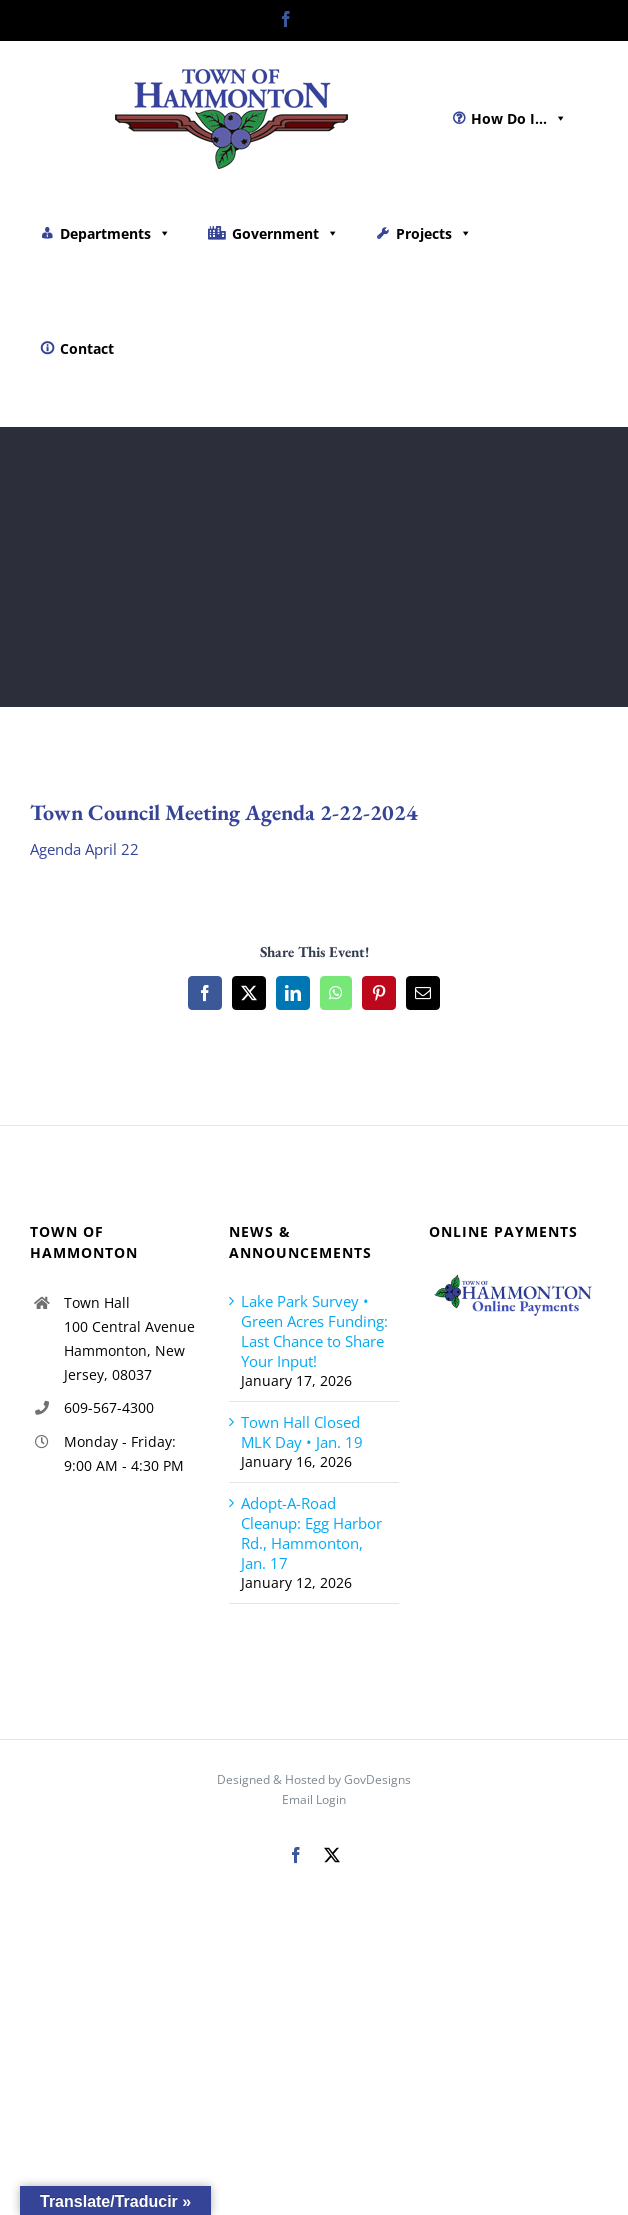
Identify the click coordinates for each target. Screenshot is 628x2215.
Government (285, 233)
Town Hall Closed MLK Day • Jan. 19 (302, 1432)
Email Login (314, 1799)
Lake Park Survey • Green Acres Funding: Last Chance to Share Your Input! (314, 1331)
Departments (115, 233)
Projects (434, 233)
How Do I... (519, 118)
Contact (87, 348)
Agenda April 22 (84, 849)
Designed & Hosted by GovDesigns (314, 1779)
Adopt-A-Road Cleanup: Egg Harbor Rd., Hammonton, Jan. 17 (311, 1533)
